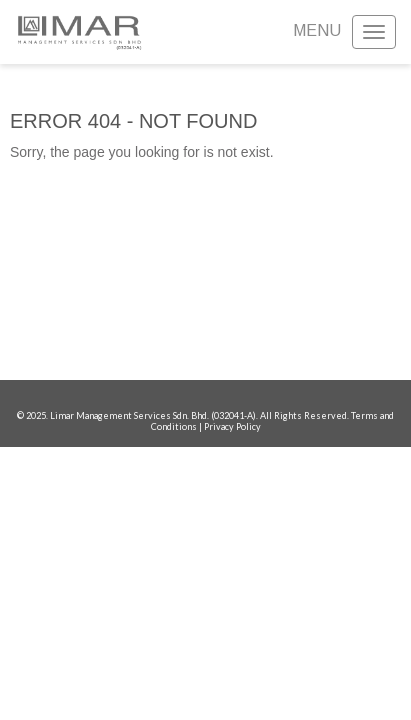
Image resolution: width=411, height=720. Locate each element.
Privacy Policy (232, 426)
